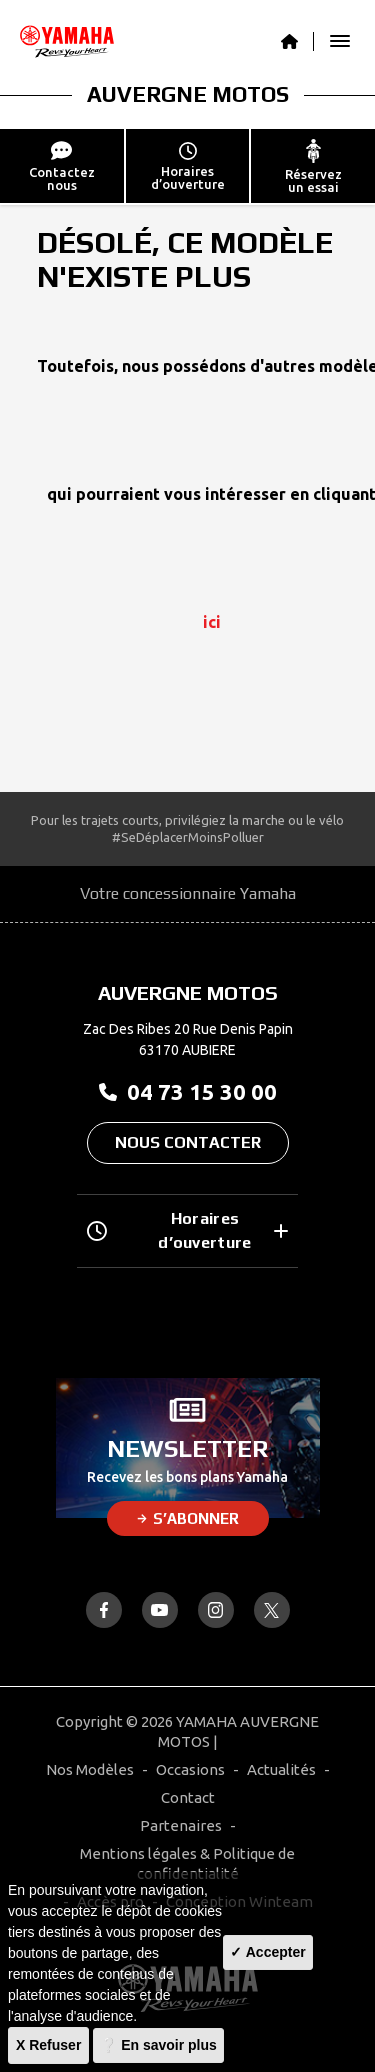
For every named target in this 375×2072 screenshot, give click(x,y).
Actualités (281, 1769)
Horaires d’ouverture (187, 1230)
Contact (188, 1797)
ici (212, 622)
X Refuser (48, 2045)
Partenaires (181, 1825)
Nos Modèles (90, 1769)
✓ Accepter (267, 1952)
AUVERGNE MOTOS (188, 94)
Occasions (190, 1769)
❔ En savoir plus (158, 2045)
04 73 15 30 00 (188, 1091)
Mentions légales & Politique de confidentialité (187, 1863)
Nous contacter (188, 1142)
